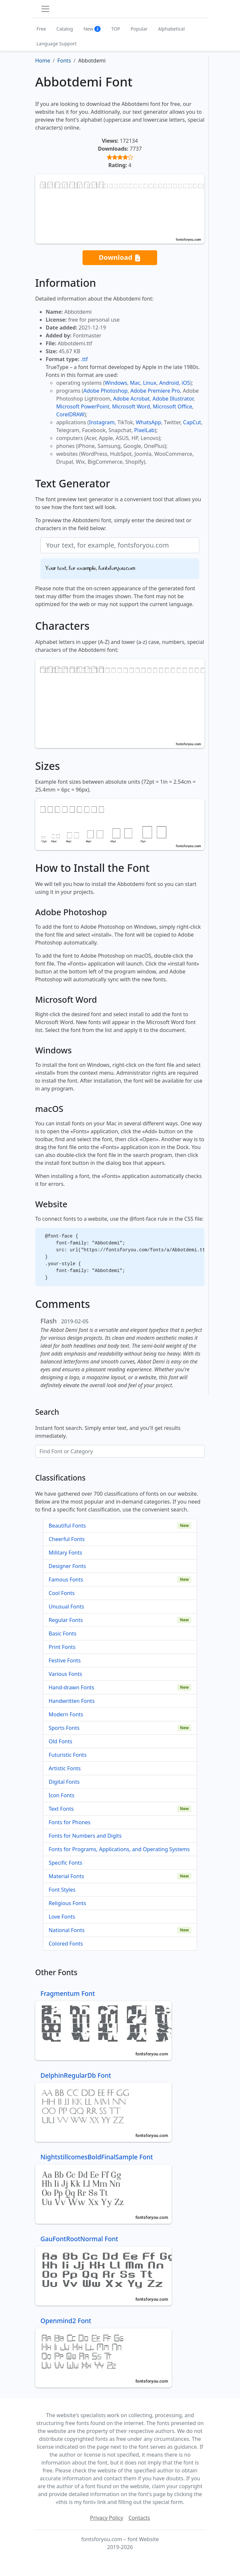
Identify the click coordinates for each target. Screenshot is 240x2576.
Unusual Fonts (66, 1606)
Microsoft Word (131, 406)
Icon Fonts (61, 1795)
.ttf (84, 359)
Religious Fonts (67, 1903)
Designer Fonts (67, 1566)
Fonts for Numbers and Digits (85, 1835)
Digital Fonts (64, 1781)
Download (120, 258)
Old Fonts (60, 1741)
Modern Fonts (66, 1714)
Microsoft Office (172, 406)
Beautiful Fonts (67, 1525)
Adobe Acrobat (131, 398)
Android (169, 382)
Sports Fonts (64, 1727)
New (92, 29)
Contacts (139, 2517)
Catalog (65, 29)
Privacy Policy (106, 2517)
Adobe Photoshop (106, 390)
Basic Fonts (62, 1633)
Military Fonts (65, 1552)
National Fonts (66, 1930)
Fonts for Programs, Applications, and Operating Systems (119, 1849)
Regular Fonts (66, 1620)
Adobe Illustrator (173, 398)
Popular (139, 29)
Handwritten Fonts (72, 1701)
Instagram (102, 422)
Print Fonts (62, 1647)
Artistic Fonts (65, 1768)
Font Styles (62, 1889)
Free (41, 29)
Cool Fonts (62, 1593)
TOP (115, 29)
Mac (135, 382)
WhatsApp (148, 422)
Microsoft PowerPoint (82, 406)
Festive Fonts (65, 1660)
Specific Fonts (65, 1862)
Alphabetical (171, 29)
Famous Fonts (66, 1579)
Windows (116, 382)
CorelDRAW (70, 414)
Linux (149, 382)
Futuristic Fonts (67, 1754)
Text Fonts (61, 1808)
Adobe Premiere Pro (155, 390)
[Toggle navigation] (45, 9)
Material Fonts (66, 1876)
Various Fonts (65, 1674)
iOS (185, 382)
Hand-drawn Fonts (71, 1687)
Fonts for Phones (69, 1822)
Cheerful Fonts (67, 1539)
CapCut (192, 422)
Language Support (56, 43)
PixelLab (144, 430)
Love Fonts (62, 1916)
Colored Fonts (66, 1943)
